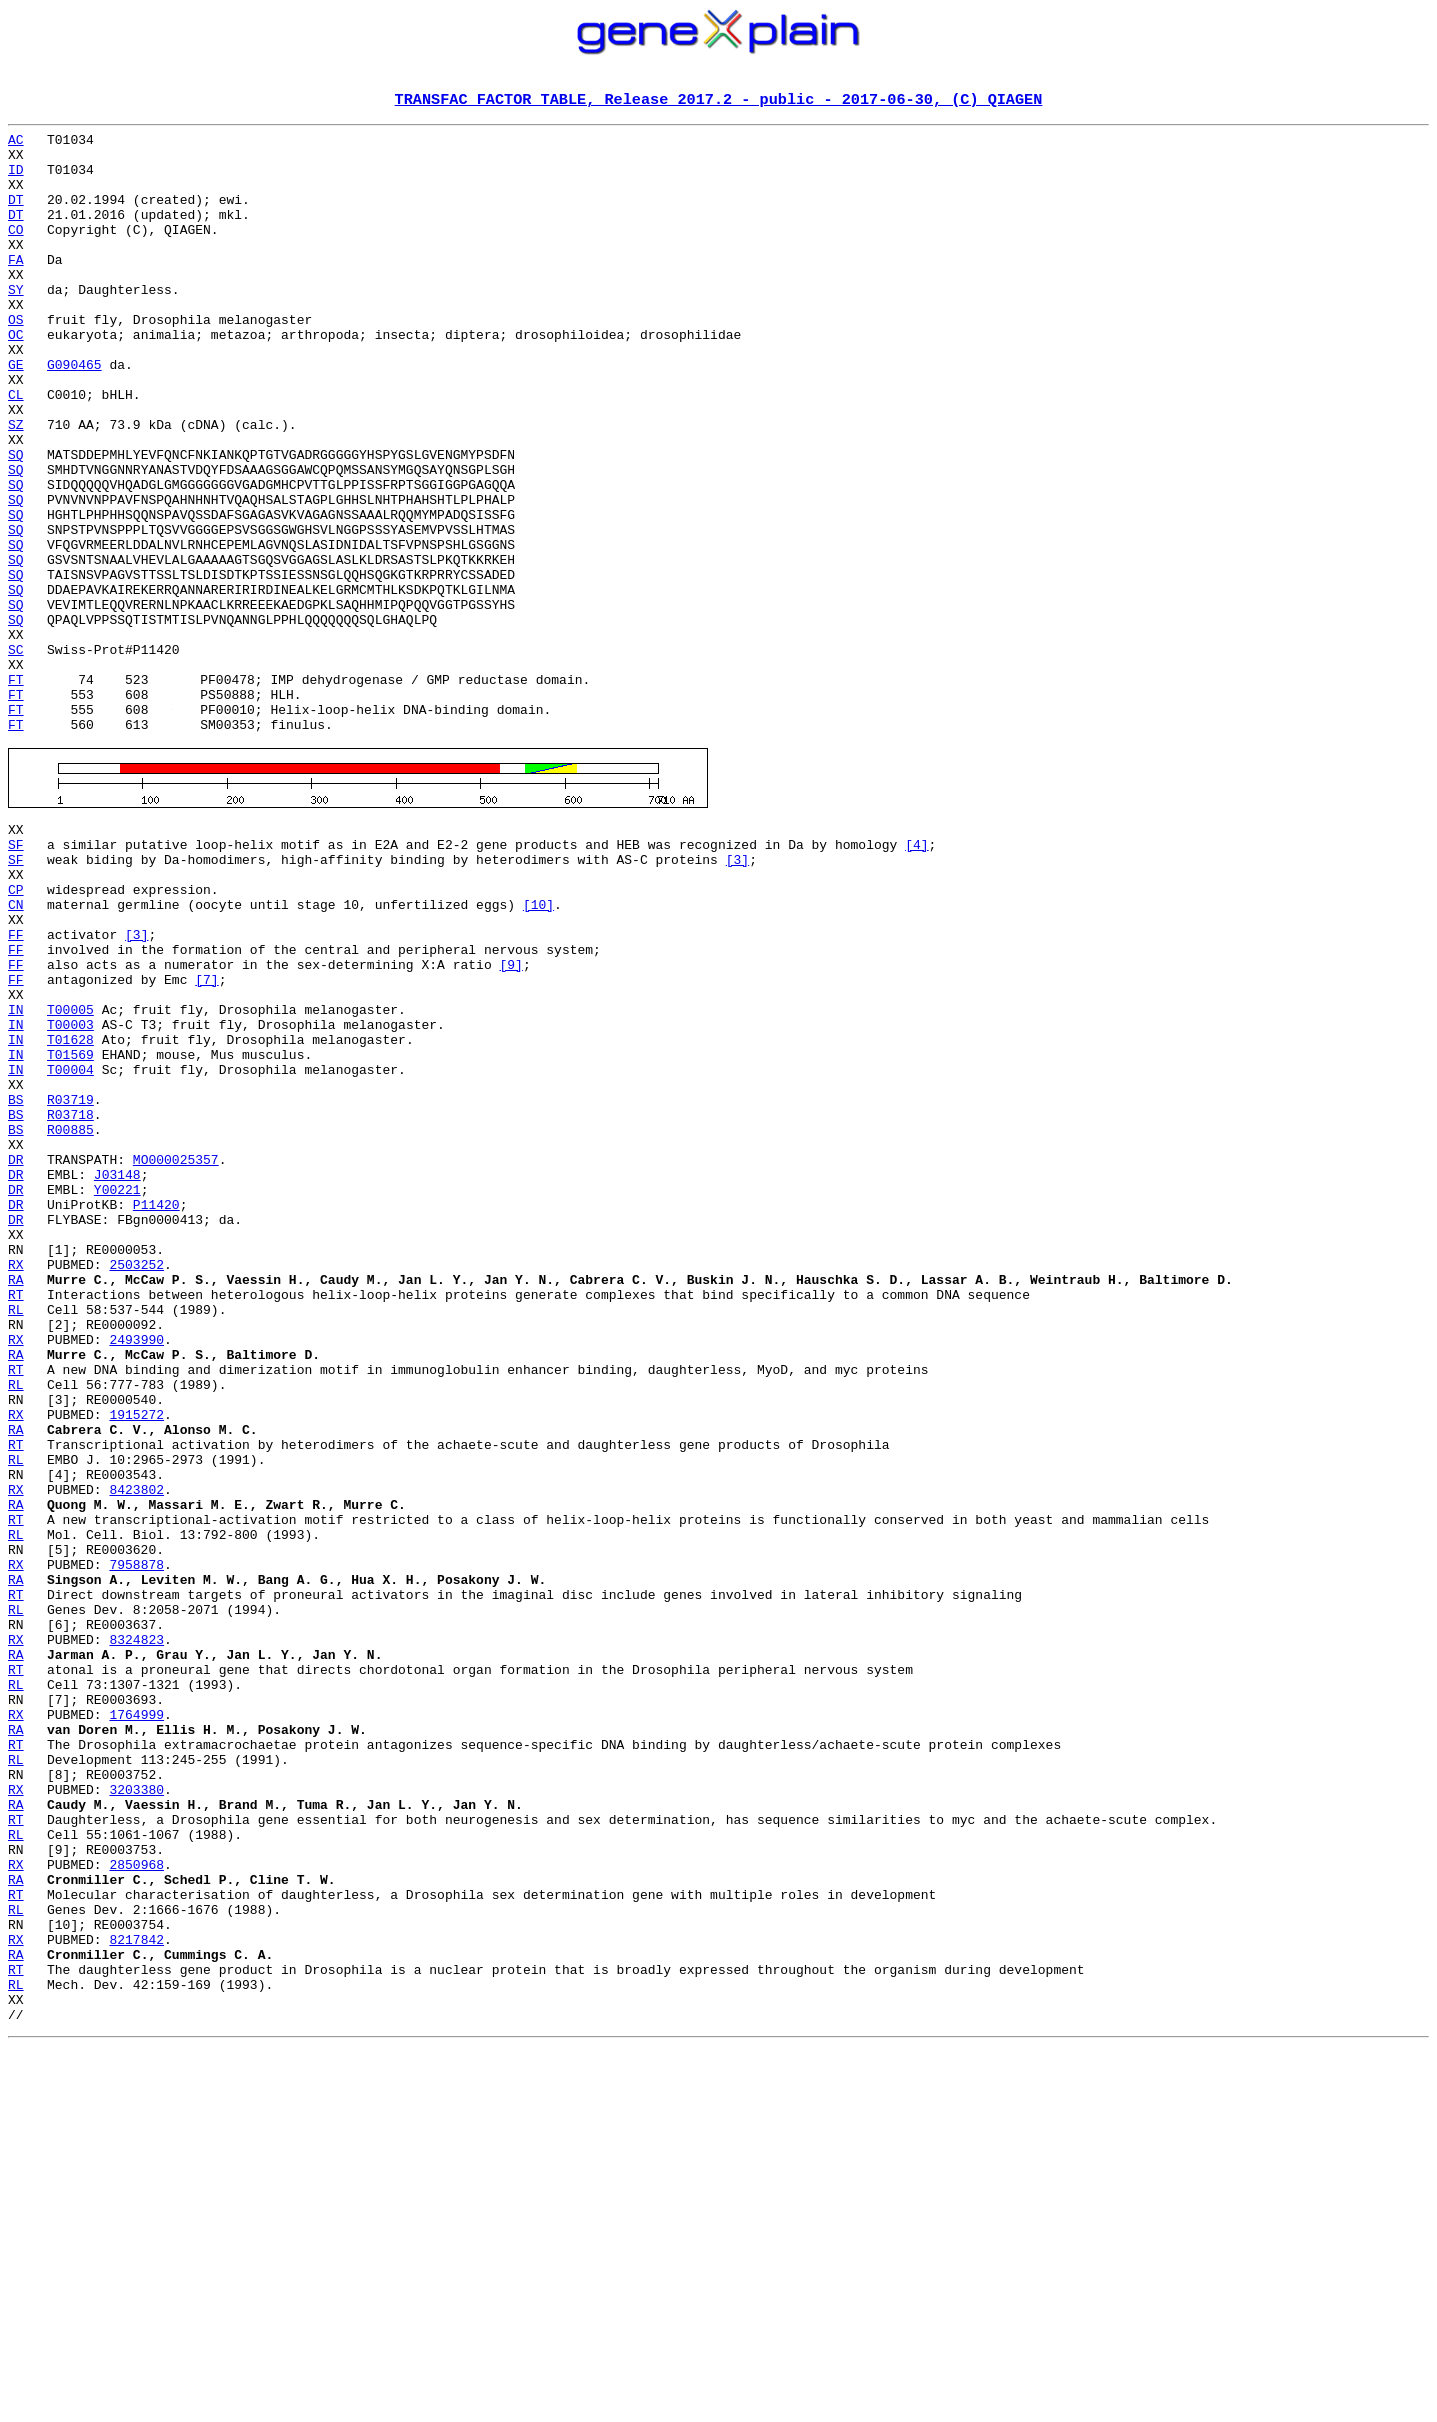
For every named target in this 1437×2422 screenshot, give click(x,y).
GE (16, 414)
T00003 (70, 1194)
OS (16, 360)
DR (16, 1356)
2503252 (136, 1482)
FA (16, 288)
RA (16, 1500)
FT (16, 792)
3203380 (136, 2112)
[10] (538, 1050)
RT (16, 1518)
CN (16, 1050)
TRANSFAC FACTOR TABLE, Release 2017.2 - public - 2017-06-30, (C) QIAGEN (719, 101)
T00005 (70, 1176)
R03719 (70, 1284)
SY (16, 324)
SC (16, 756)
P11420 (156, 1410)
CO (16, 252)
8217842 (136, 2292)
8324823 (136, 1932)
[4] (916, 978)
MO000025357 (176, 1356)
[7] (206, 1140)
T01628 (70, 1212)
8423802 (136, 1752)
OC (16, 378)
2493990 (136, 1572)
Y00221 (117, 1392)
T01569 (70, 1230)
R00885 (70, 1320)
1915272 (136, 1662)
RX (16, 1482)
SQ (16, 522)
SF (16, 978)
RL (16, 1536)
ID (16, 180)
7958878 (136, 1842)
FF (16, 1086)
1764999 (136, 2022)
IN (16, 1176)
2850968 (136, 2202)
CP (16, 1032)
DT (16, 216)
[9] (510, 1122)
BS (16, 1284)
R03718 (70, 1302)
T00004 (70, 1248)
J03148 (117, 1374)
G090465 (74, 414)
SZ (16, 486)
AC (16, 144)
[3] (737, 996)
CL (16, 450)
